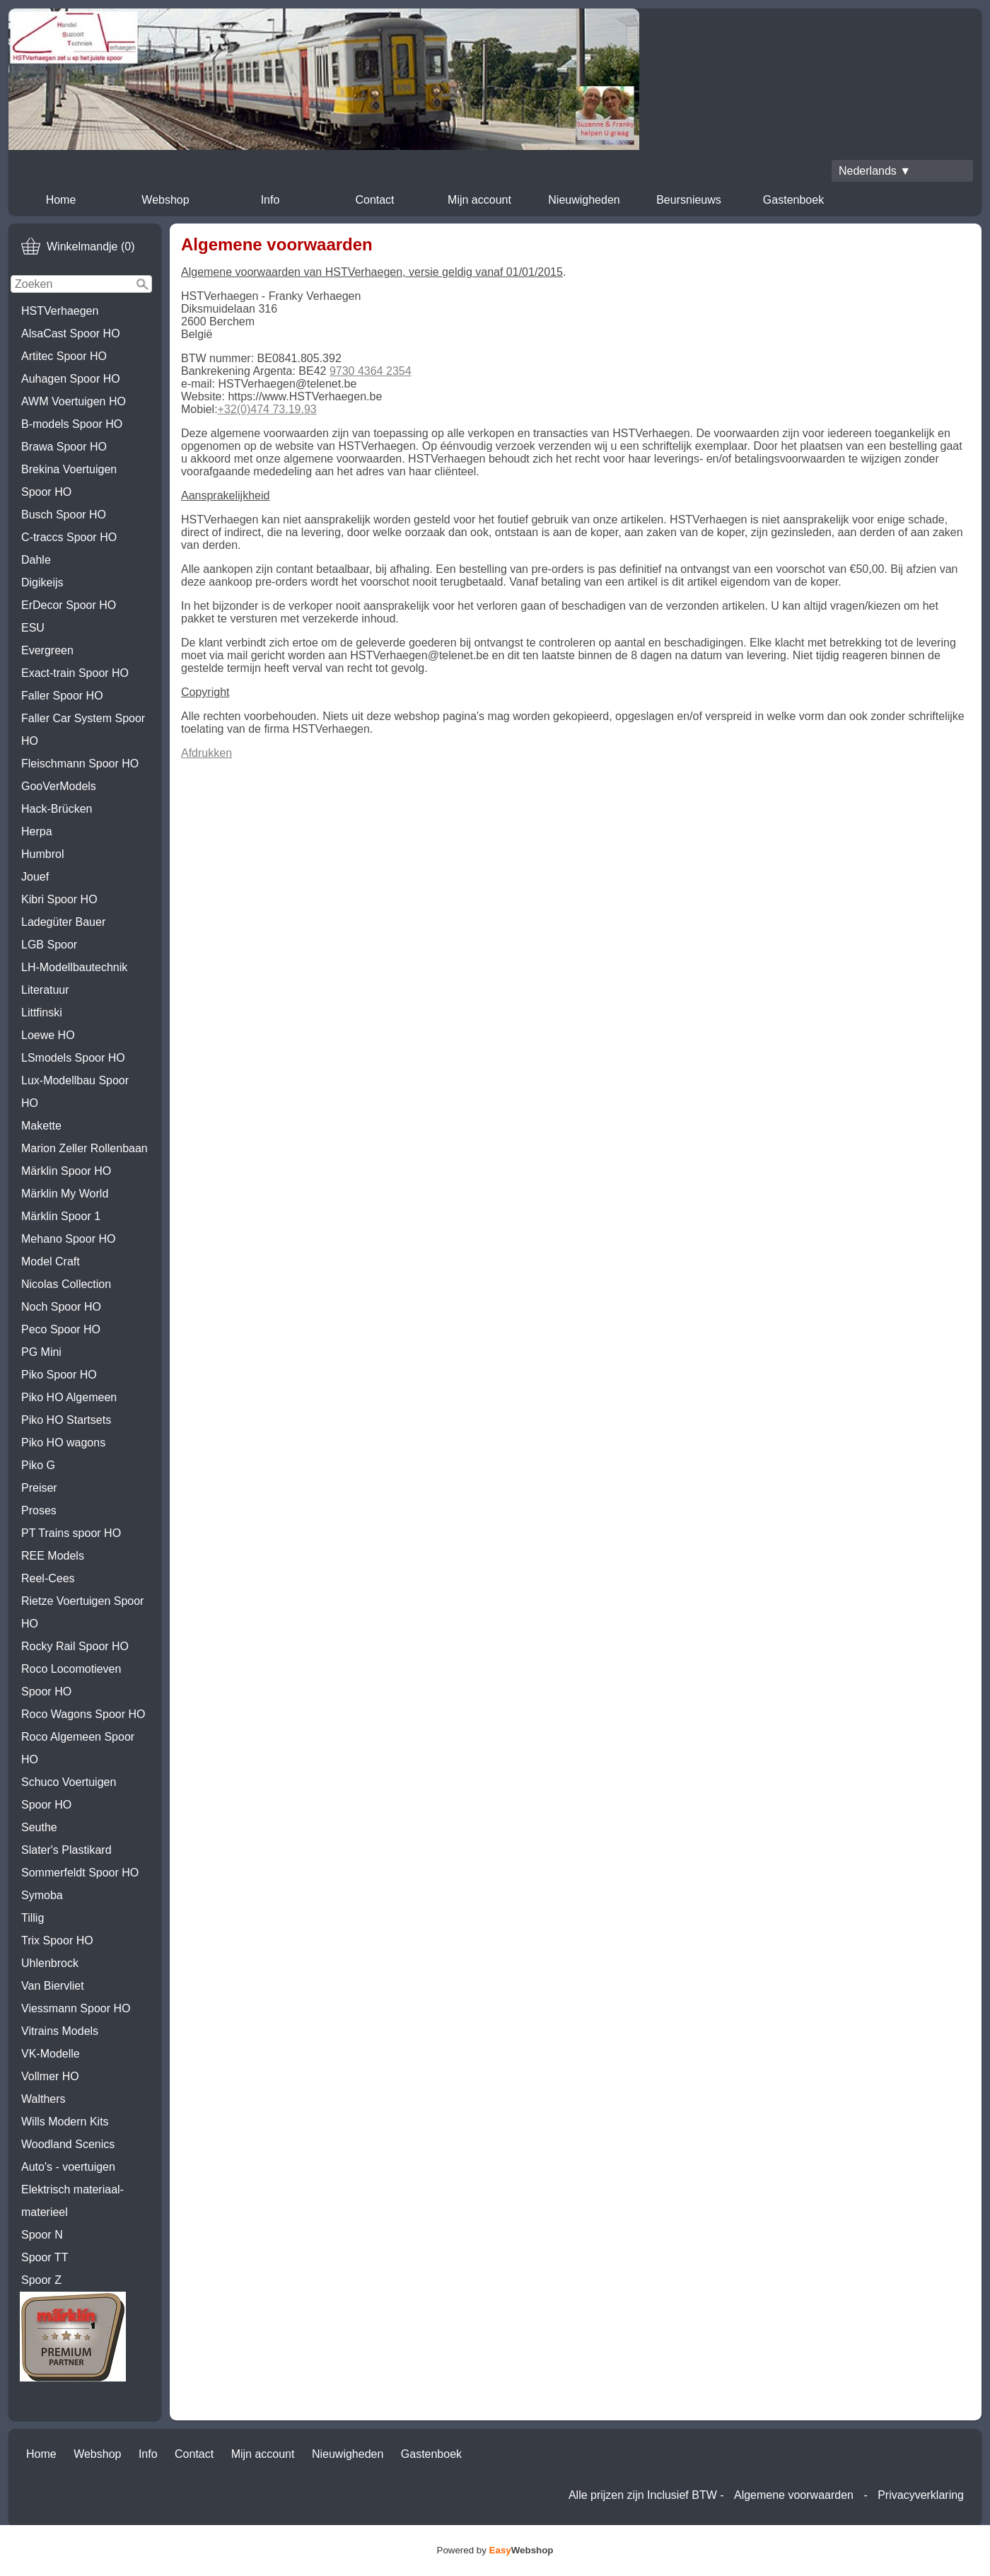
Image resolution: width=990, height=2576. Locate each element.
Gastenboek (793, 200)
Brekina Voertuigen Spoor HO (69, 480)
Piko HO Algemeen (69, 1397)
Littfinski (41, 1012)
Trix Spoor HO (57, 1940)
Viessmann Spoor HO (75, 2008)
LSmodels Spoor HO (73, 1058)
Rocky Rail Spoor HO (75, 1646)
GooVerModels (58, 786)
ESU (33, 628)
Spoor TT (44, 2257)
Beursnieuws (688, 200)
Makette (41, 1126)
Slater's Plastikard (66, 1850)
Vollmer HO (50, 2076)
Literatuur (45, 990)
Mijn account (479, 200)
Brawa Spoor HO (64, 447)
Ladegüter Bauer (63, 922)
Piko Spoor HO (59, 1375)
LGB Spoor (49, 945)
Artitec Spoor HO (64, 356)
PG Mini (41, 1352)
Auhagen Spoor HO (70, 379)
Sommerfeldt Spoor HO (80, 1873)
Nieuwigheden (583, 200)
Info (270, 200)
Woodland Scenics (68, 2144)
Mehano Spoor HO (68, 1239)
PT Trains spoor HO (71, 1533)
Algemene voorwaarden (794, 2495)
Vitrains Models (59, 2031)
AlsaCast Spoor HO (70, 333)
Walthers (43, 2099)
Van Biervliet (52, 1986)
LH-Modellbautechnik (74, 967)
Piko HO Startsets (66, 1420)
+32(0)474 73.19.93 (267, 409)
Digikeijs (42, 582)
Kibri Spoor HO (59, 899)
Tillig (32, 1918)
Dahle (36, 560)
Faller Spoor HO (62, 696)
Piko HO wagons (63, 1443)
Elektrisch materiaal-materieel (72, 2200)
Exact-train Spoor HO (75, 673)
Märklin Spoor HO (66, 1171)
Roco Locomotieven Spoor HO (71, 1680)
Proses (39, 1510)
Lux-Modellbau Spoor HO (75, 1091)
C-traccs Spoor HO (69, 537)
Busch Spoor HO (63, 515)
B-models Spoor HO (71, 424)
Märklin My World (64, 1194)
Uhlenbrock (49, 1963)
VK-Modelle (50, 2054)
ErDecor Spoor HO (68, 605)
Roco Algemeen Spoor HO (77, 1748)
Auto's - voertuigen (68, 2167)
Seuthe (39, 1827)
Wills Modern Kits (65, 2122)
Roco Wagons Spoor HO (83, 1714)
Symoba (42, 1895)
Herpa (36, 831)
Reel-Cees (48, 1578)
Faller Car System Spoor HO (83, 729)
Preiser (39, 1488)
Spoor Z (41, 2280)
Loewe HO (48, 1035)
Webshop (165, 200)
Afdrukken (206, 753)
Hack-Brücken (56, 809)
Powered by (495, 2550)
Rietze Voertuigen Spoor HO (82, 1612)
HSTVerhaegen (59, 311)
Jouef (35, 877)
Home (61, 200)
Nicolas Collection (66, 1284)
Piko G (38, 1465)
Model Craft (50, 1261)
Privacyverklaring (921, 2495)
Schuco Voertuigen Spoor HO (68, 1793)
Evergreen (47, 650)
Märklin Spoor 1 (60, 1216)
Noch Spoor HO (61, 1307)
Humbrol (42, 854)
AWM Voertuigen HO (73, 401)
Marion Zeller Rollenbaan (84, 1148)
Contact (374, 200)
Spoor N (42, 2235)
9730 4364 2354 (371, 371)
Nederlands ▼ (875, 171)
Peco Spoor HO (60, 1329)
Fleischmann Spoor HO (80, 764)
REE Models (52, 1556)
